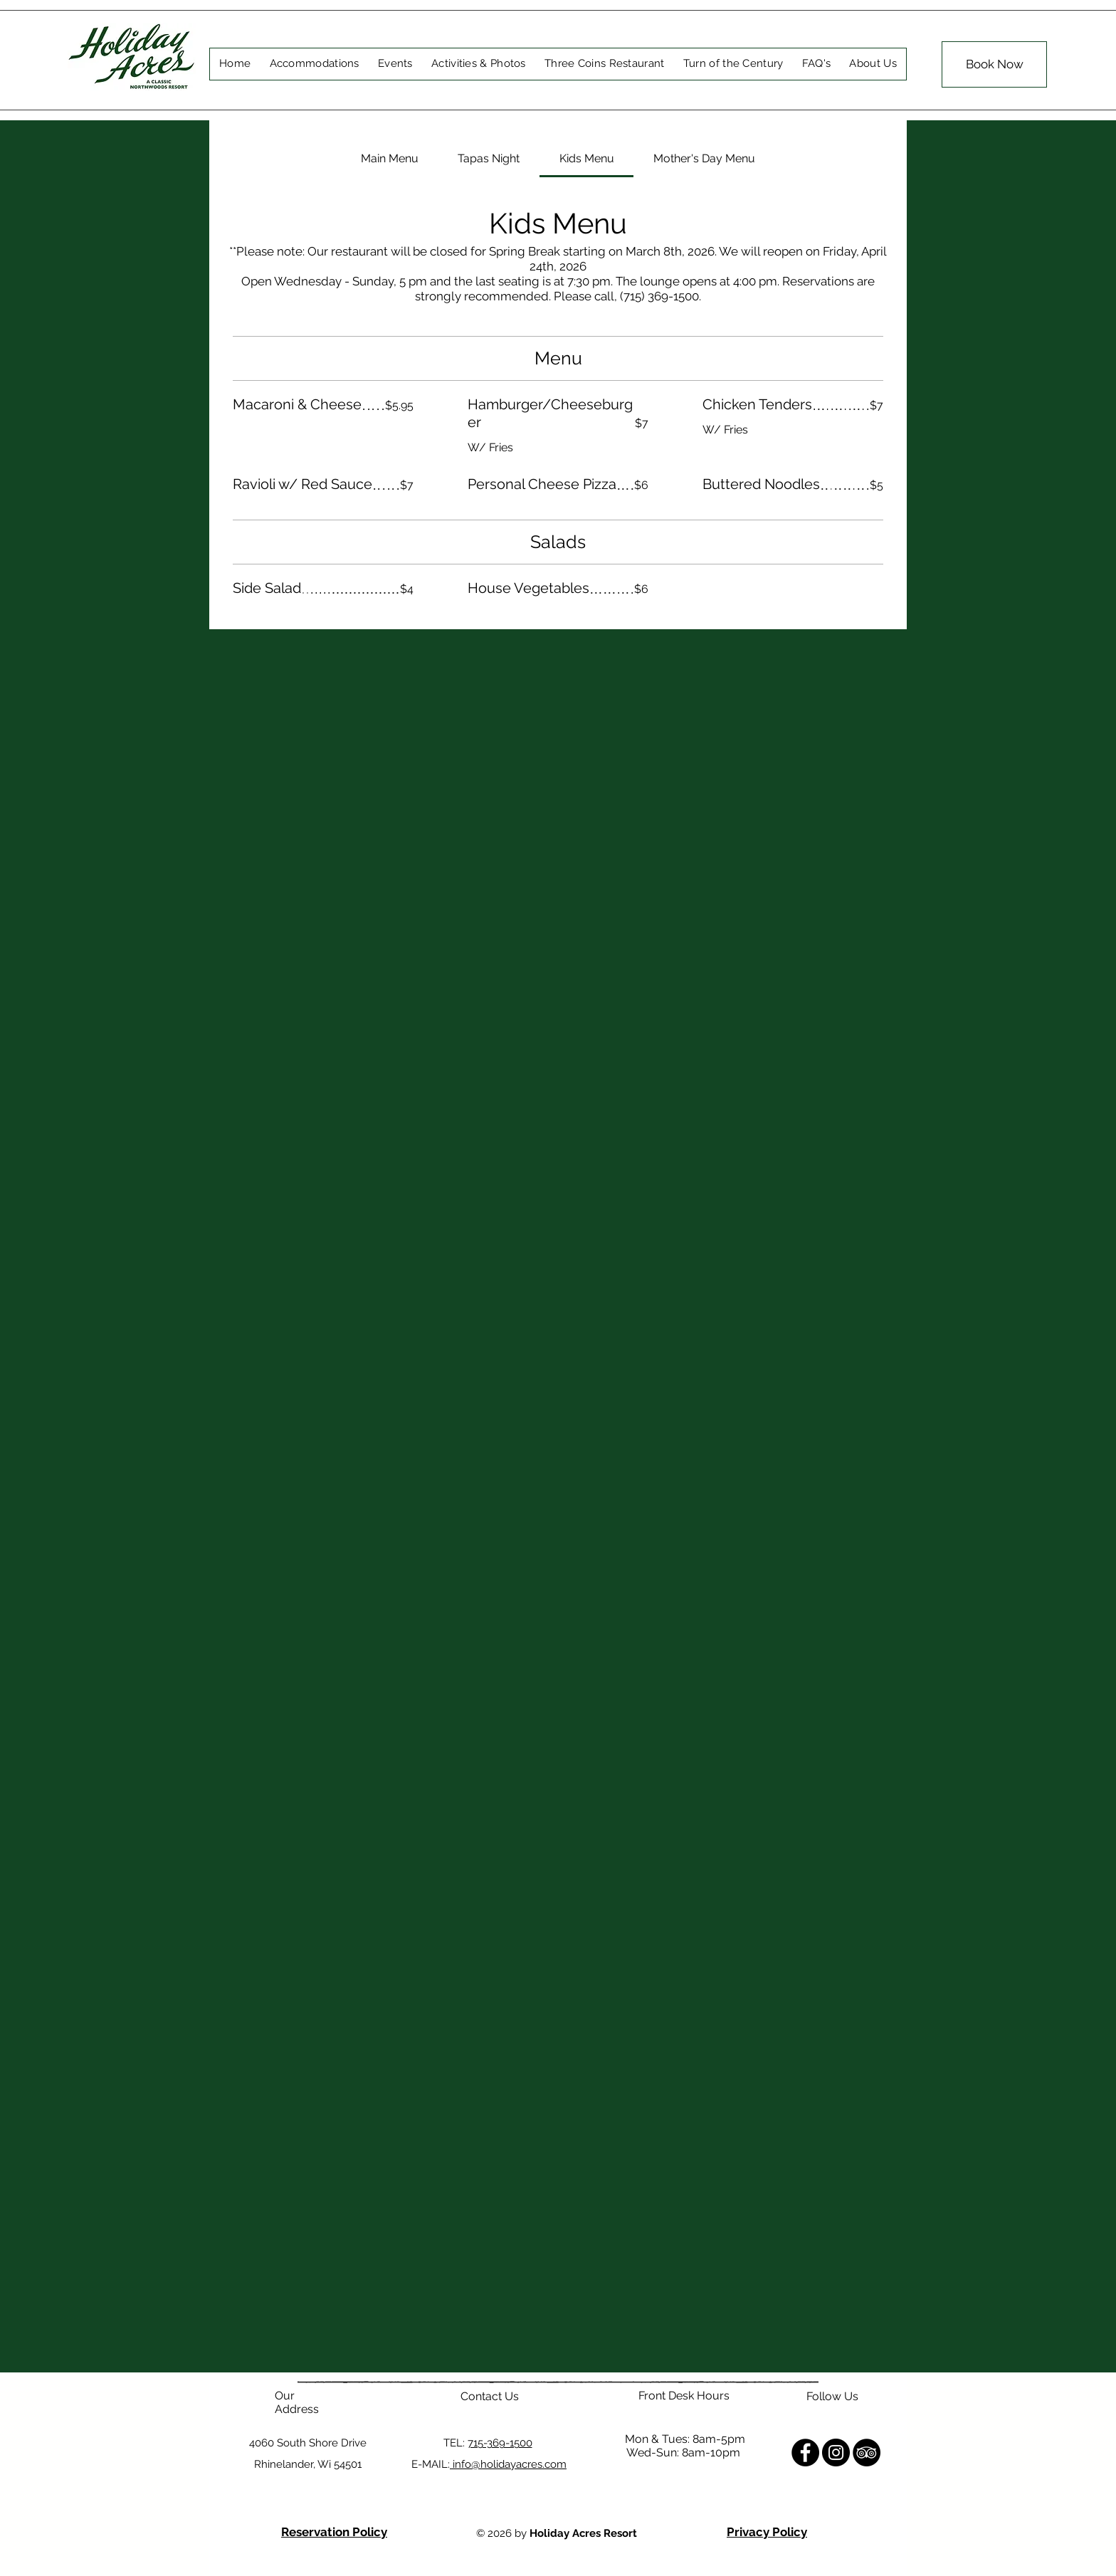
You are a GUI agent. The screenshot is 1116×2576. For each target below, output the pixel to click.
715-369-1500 (500, 2442)
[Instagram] (836, 2452)
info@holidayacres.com (508, 2464)
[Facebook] (805, 2452)
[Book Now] (994, 64)
